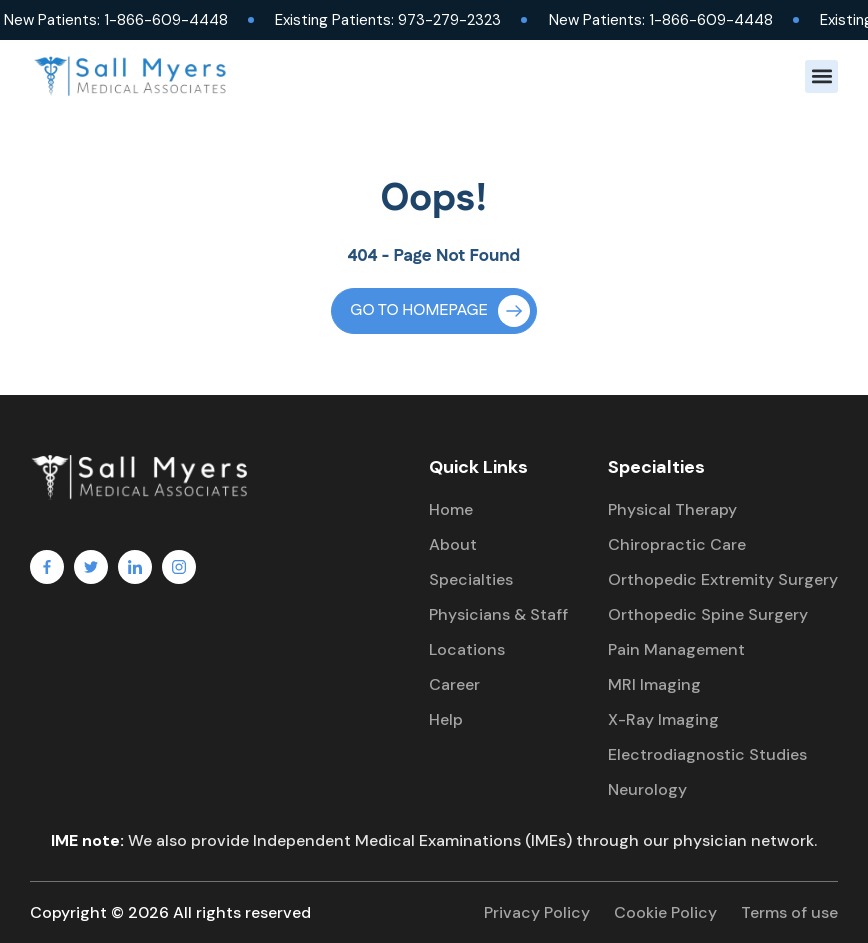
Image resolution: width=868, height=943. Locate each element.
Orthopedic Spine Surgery (708, 614)
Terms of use (789, 912)
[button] (821, 76)
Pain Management (676, 649)
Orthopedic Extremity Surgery (723, 579)
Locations (467, 649)
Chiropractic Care (677, 544)
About (453, 544)
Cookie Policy (665, 912)
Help (446, 719)
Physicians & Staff (498, 614)
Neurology (647, 789)
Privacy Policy (537, 912)
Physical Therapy (672, 509)
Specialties (471, 579)
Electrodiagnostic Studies (707, 754)
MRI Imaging (654, 684)
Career (454, 684)
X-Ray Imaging (663, 719)
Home (451, 509)
